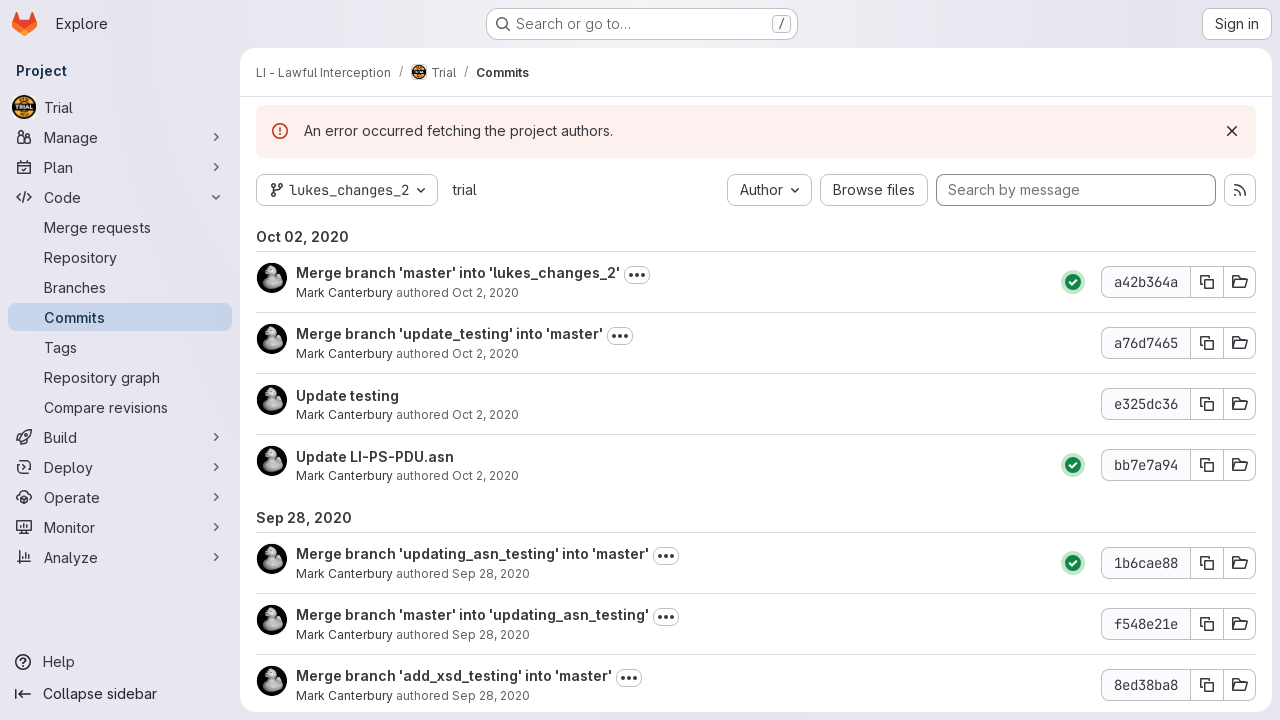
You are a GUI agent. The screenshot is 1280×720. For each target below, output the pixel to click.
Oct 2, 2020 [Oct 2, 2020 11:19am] (485, 353)
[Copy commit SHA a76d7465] (1207, 343)
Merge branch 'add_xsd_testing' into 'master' (454, 675)
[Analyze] (120, 557)
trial (465, 189)
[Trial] (120, 107)
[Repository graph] (120, 377)
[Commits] (120, 317)
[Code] (120, 197)
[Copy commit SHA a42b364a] (1207, 282)
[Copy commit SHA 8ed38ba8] (1207, 685)
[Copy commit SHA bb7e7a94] (1207, 465)
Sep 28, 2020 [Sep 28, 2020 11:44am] (491, 695)
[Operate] (120, 497)
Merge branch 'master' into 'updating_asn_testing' (472, 614)
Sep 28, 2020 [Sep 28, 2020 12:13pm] (491, 573)
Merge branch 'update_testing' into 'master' (449, 333)
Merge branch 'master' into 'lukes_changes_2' (458, 272)
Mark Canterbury (344, 292)
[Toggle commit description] (637, 275)
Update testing (347, 395)
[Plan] (120, 167)
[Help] (120, 662)
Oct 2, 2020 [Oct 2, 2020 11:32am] (485, 292)
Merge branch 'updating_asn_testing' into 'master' (472, 553)
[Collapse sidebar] (120, 694)
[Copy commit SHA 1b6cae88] (1207, 563)
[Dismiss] (1232, 131)
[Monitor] (120, 527)
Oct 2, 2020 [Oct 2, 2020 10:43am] (485, 475)
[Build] (120, 437)
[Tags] (120, 347)
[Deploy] (120, 467)
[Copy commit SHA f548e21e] (1207, 624)
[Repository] (120, 257)
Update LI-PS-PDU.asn (375, 456)
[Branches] (120, 287)
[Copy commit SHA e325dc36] (1207, 404)
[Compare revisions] (120, 407)
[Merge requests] (120, 227)
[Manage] (120, 137)
